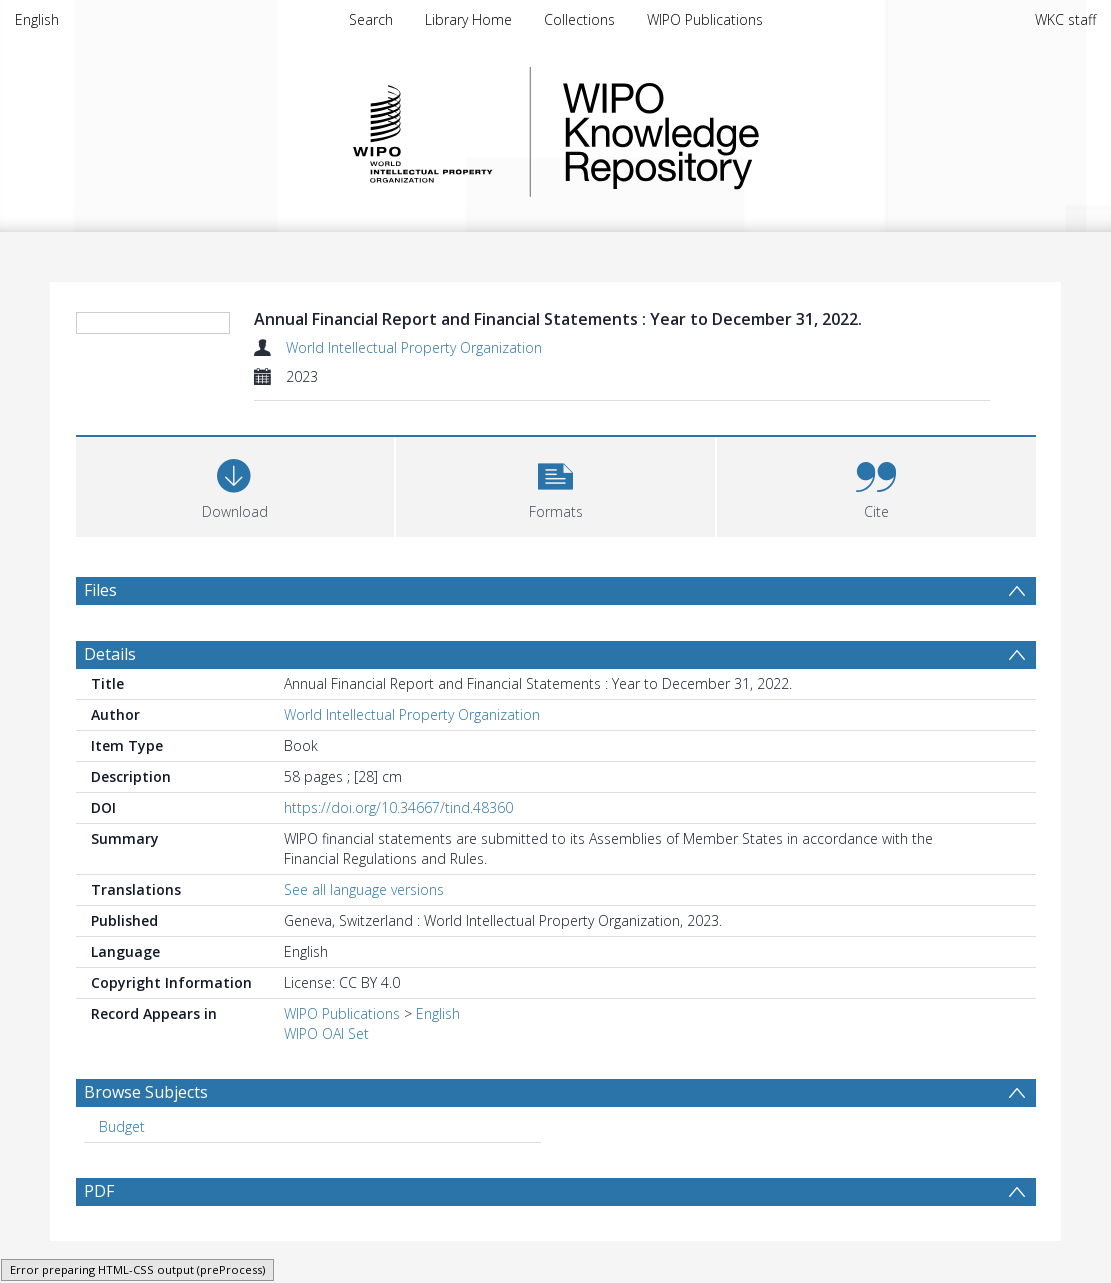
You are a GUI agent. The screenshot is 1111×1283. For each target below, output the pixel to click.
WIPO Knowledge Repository (743, 132)
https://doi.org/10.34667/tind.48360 (398, 807)
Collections (579, 19)
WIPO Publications (705, 19)
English (37, 19)
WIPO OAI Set (326, 1033)
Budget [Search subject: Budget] (122, 1126)
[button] (555, 484)
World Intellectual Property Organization (414, 347)
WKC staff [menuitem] (1065, 19)
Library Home (468, 19)
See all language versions (364, 889)
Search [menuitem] (371, 19)
